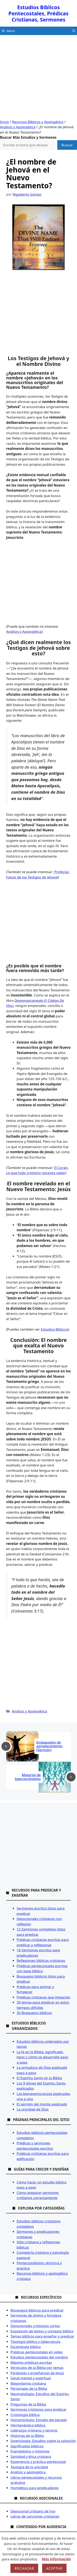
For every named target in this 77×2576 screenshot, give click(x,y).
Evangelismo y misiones (29, 2451)
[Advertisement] (38, 78)
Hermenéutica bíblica (27, 2425)
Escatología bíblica (25, 2346)
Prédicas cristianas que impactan (43, 1997)
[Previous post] (6, 1746)
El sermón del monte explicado (42, 2104)
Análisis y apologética (28, 2472)
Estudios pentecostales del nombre (39, 2357)
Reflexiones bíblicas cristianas (41, 1960)
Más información (56, 2559)
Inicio (4, 121)
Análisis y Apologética (17, 127)
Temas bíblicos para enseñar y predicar (42, 2336)
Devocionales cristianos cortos (35, 2325)
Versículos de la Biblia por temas (36, 2367)
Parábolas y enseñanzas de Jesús (37, 2373)
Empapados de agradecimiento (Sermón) (49, 1746)
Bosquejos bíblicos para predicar (37, 2310)
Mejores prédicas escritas (31, 2362)
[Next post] (71, 1777)
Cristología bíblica (25, 2414)
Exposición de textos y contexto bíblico (42, 2331)
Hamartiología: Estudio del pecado (38, 2419)
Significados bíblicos (27, 2446)
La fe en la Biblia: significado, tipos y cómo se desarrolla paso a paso (42, 2057)
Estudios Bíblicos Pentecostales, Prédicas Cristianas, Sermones (38, 13)
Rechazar (24, 2568)
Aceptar (54, 2568)
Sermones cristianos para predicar (38, 2409)
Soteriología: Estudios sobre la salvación (43, 2440)
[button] (74, 31)
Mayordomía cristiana (28, 2383)
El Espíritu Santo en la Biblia (39, 2078)
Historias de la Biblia (27, 2435)
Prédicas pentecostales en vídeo (36, 2352)
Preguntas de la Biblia (28, 2404)
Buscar (67, 145)
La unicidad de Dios (32, 2109)
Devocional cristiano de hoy (32, 2511)
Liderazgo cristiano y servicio (33, 2430)
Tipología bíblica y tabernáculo (35, 2341)
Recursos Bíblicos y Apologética (37, 121)
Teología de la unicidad (29, 2467)
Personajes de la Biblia (28, 2388)
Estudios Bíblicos (54, 1329)
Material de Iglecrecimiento (28, 1777)
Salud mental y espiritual (30, 2378)
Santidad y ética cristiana (30, 2456)
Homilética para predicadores (34, 2487)
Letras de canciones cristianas (34, 2516)
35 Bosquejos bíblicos (34, 2012)
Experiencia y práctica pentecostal (38, 2461)
